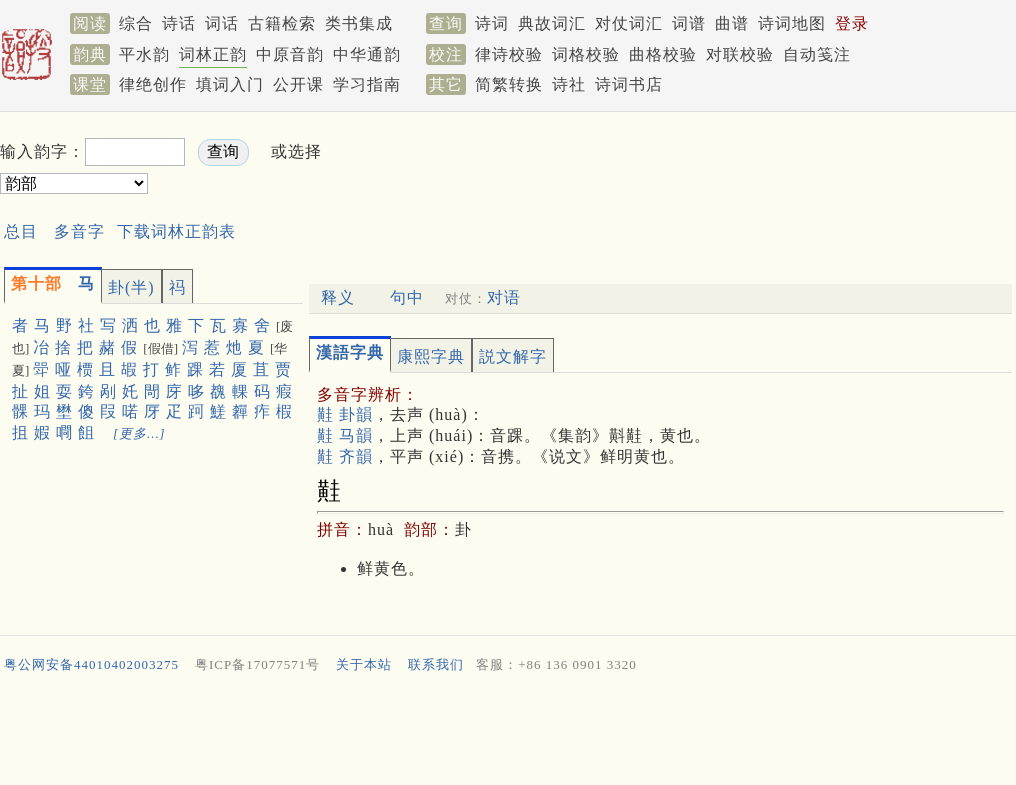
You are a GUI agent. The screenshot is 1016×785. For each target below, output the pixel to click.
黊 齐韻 (345, 456)
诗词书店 (629, 84)
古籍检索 (282, 23)
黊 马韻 (345, 435)
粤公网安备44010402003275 (91, 664)
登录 (852, 23)
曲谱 (732, 23)
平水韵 (144, 54)
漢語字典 (350, 352)
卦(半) (131, 287)
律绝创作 (153, 84)
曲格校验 (663, 54)
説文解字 (513, 356)
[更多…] (139, 433)
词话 (222, 23)
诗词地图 (792, 23)
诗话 (179, 23)
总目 (21, 231)
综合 (136, 23)
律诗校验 (509, 54)
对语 (504, 297)
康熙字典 (431, 356)
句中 (407, 297)
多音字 (79, 231)
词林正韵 (213, 54)
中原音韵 (290, 54)
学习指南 (367, 84)
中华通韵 (367, 54)
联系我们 (436, 664)
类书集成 (359, 23)
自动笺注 (817, 54)
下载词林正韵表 (176, 231)
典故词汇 (552, 23)
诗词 (492, 23)
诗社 (569, 84)
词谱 (689, 23)
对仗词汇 (629, 23)
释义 (338, 297)
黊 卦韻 (345, 414)
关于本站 (364, 664)
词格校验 (586, 54)
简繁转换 (509, 84)
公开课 (298, 84)
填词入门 (230, 84)
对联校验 (740, 54)
